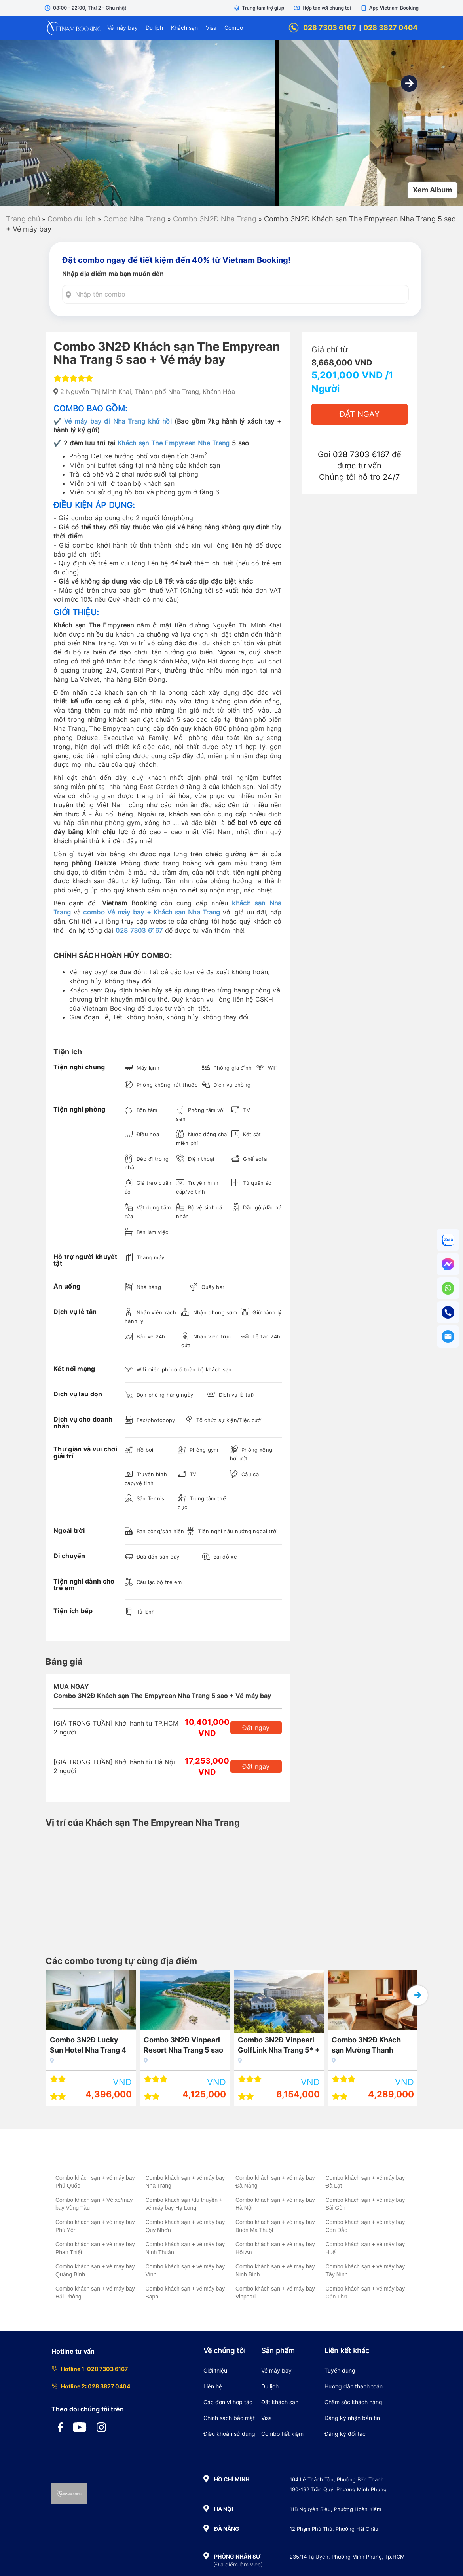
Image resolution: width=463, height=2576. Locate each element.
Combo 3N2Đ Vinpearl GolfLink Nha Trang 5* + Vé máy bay (279, 2046)
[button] (409, 83)
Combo (233, 27)
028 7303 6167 (322, 28)
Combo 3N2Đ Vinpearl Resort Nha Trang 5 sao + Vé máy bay (183, 2046)
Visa (211, 27)
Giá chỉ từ (329, 349)
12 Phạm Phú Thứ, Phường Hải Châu (334, 2529)
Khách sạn (184, 27)
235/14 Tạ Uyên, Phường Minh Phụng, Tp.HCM (347, 2556)
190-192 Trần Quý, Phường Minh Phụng (338, 2489)
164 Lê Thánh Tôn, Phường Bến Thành (337, 2479)
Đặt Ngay (360, 414)
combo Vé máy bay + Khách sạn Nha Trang (151, 912)
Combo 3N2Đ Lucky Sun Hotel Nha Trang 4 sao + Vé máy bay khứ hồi (88, 2046)
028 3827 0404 (390, 27)
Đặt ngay (255, 1728)
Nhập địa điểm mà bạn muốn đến (113, 274)
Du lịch (154, 27)
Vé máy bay (122, 27)
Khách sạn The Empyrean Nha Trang (174, 443)
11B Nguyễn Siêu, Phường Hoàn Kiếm (335, 2509)
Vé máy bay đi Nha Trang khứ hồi (118, 421)
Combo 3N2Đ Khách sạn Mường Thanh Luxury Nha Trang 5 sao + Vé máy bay (372, 2046)
